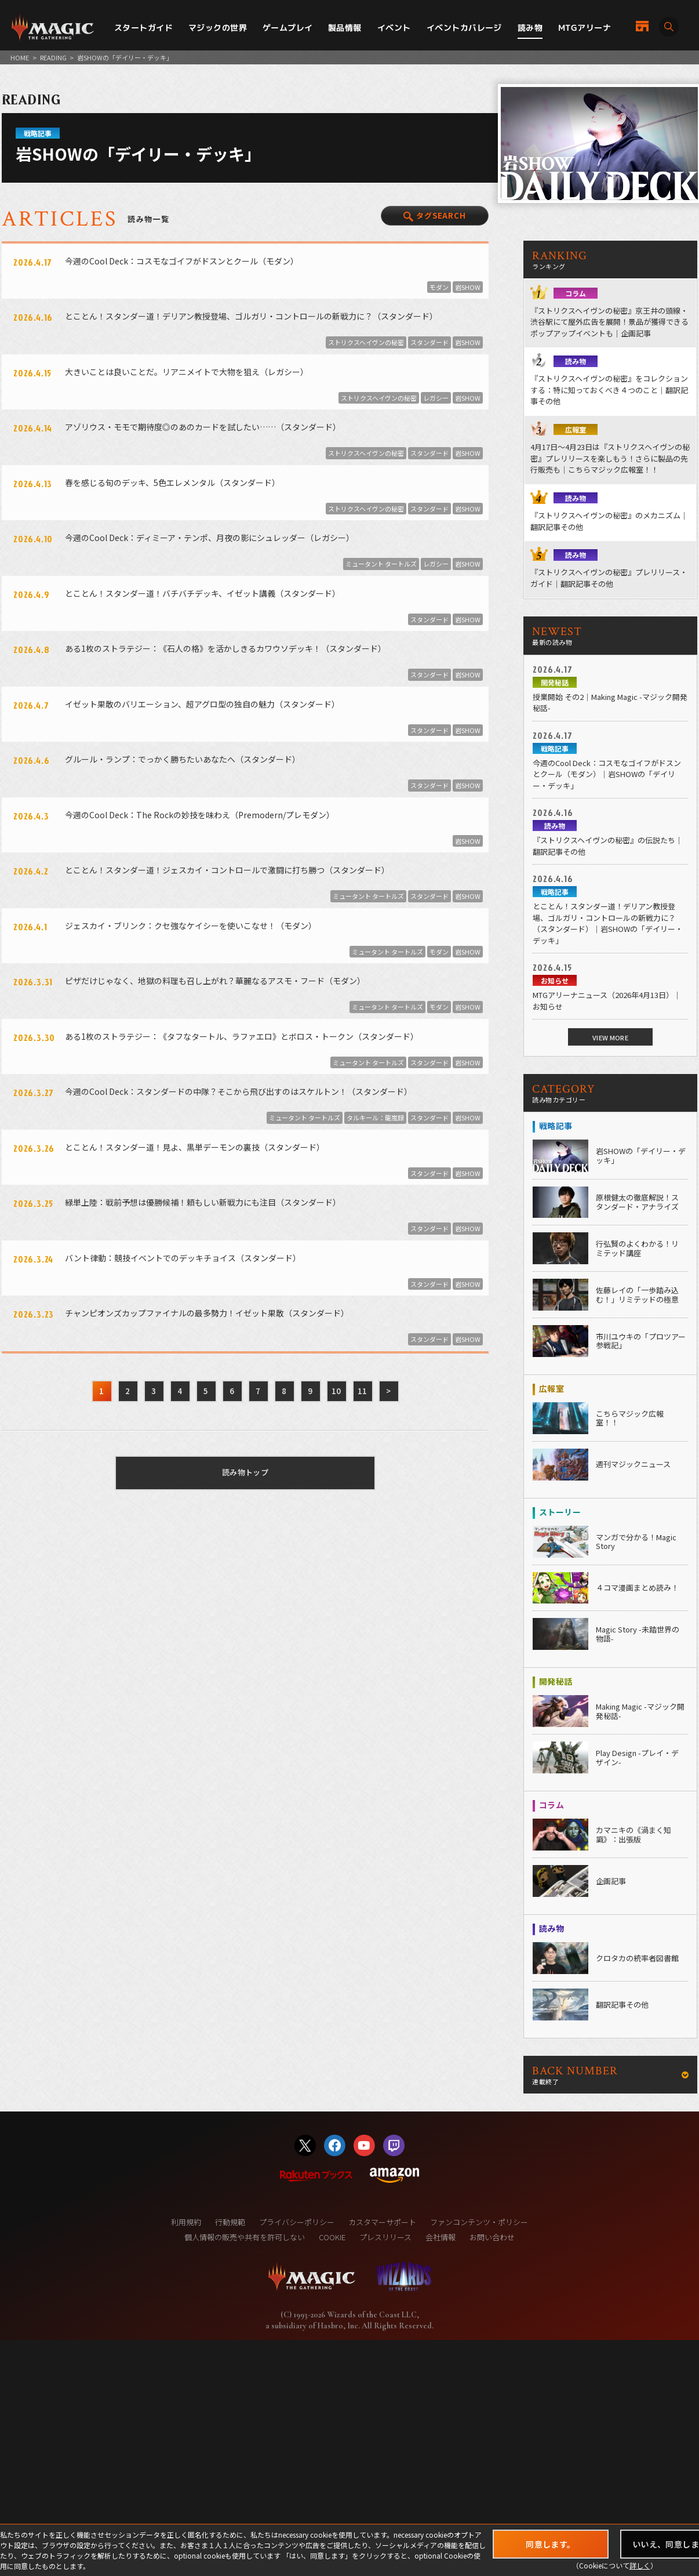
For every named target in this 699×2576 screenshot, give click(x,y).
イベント (394, 27)
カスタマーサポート (382, 2221)
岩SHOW (467, 287)
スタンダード (429, 342)
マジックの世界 (217, 27)
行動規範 (230, 2221)
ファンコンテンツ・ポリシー (479, 2221)
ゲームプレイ (288, 27)
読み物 (530, 27)
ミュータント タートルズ (381, 563)
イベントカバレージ (464, 27)
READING (53, 57)
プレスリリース (385, 2237)
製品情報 (345, 27)
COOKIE (332, 2237)
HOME (19, 57)
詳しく (639, 2565)
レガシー (436, 397)
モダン (439, 287)
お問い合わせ (492, 2237)
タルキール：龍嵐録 (375, 1117)
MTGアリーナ (584, 27)
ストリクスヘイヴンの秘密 (366, 342)
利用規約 (186, 2221)
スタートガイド (143, 27)
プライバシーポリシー (296, 2221)
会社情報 (440, 2237)
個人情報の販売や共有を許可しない (244, 2237)
